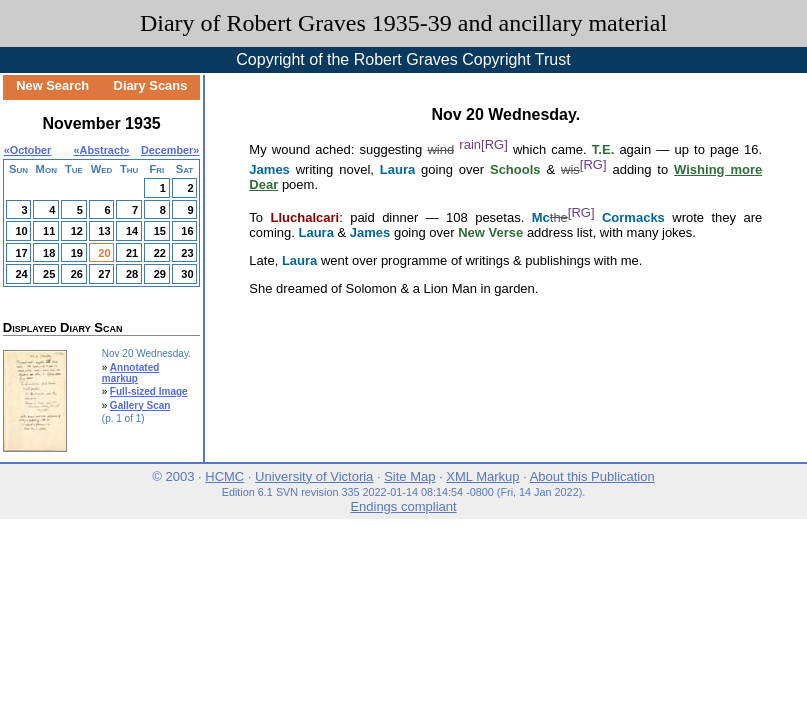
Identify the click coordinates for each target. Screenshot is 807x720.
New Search (52, 85)
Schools (515, 169)
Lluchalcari (305, 217)
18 (49, 253)
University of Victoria (314, 476)
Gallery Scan (140, 405)
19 (77, 253)
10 (21, 231)
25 (49, 274)
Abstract (102, 150)
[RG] (494, 144)
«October (28, 150)
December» (170, 150)
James (269, 169)
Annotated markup (131, 373)
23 (187, 253)
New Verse (490, 232)
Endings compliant (403, 506)
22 (160, 253)
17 (21, 253)
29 (160, 274)
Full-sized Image (149, 391)
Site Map (409, 476)
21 (132, 253)
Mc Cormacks (598, 217)
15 (160, 231)
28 (132, 274)
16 (187, 231)
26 (77, 274)
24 (21, 274)
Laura (397, 169)
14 (132, 231)
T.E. (603, 149)
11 (49, 231)
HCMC (224, 476)
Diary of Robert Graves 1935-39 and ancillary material (403, 23)
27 (104, 274)
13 (104, 231)
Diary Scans (151, 85)
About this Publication (592, 476)
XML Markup (482, 476)
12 (77, 231)
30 (187, 274)
